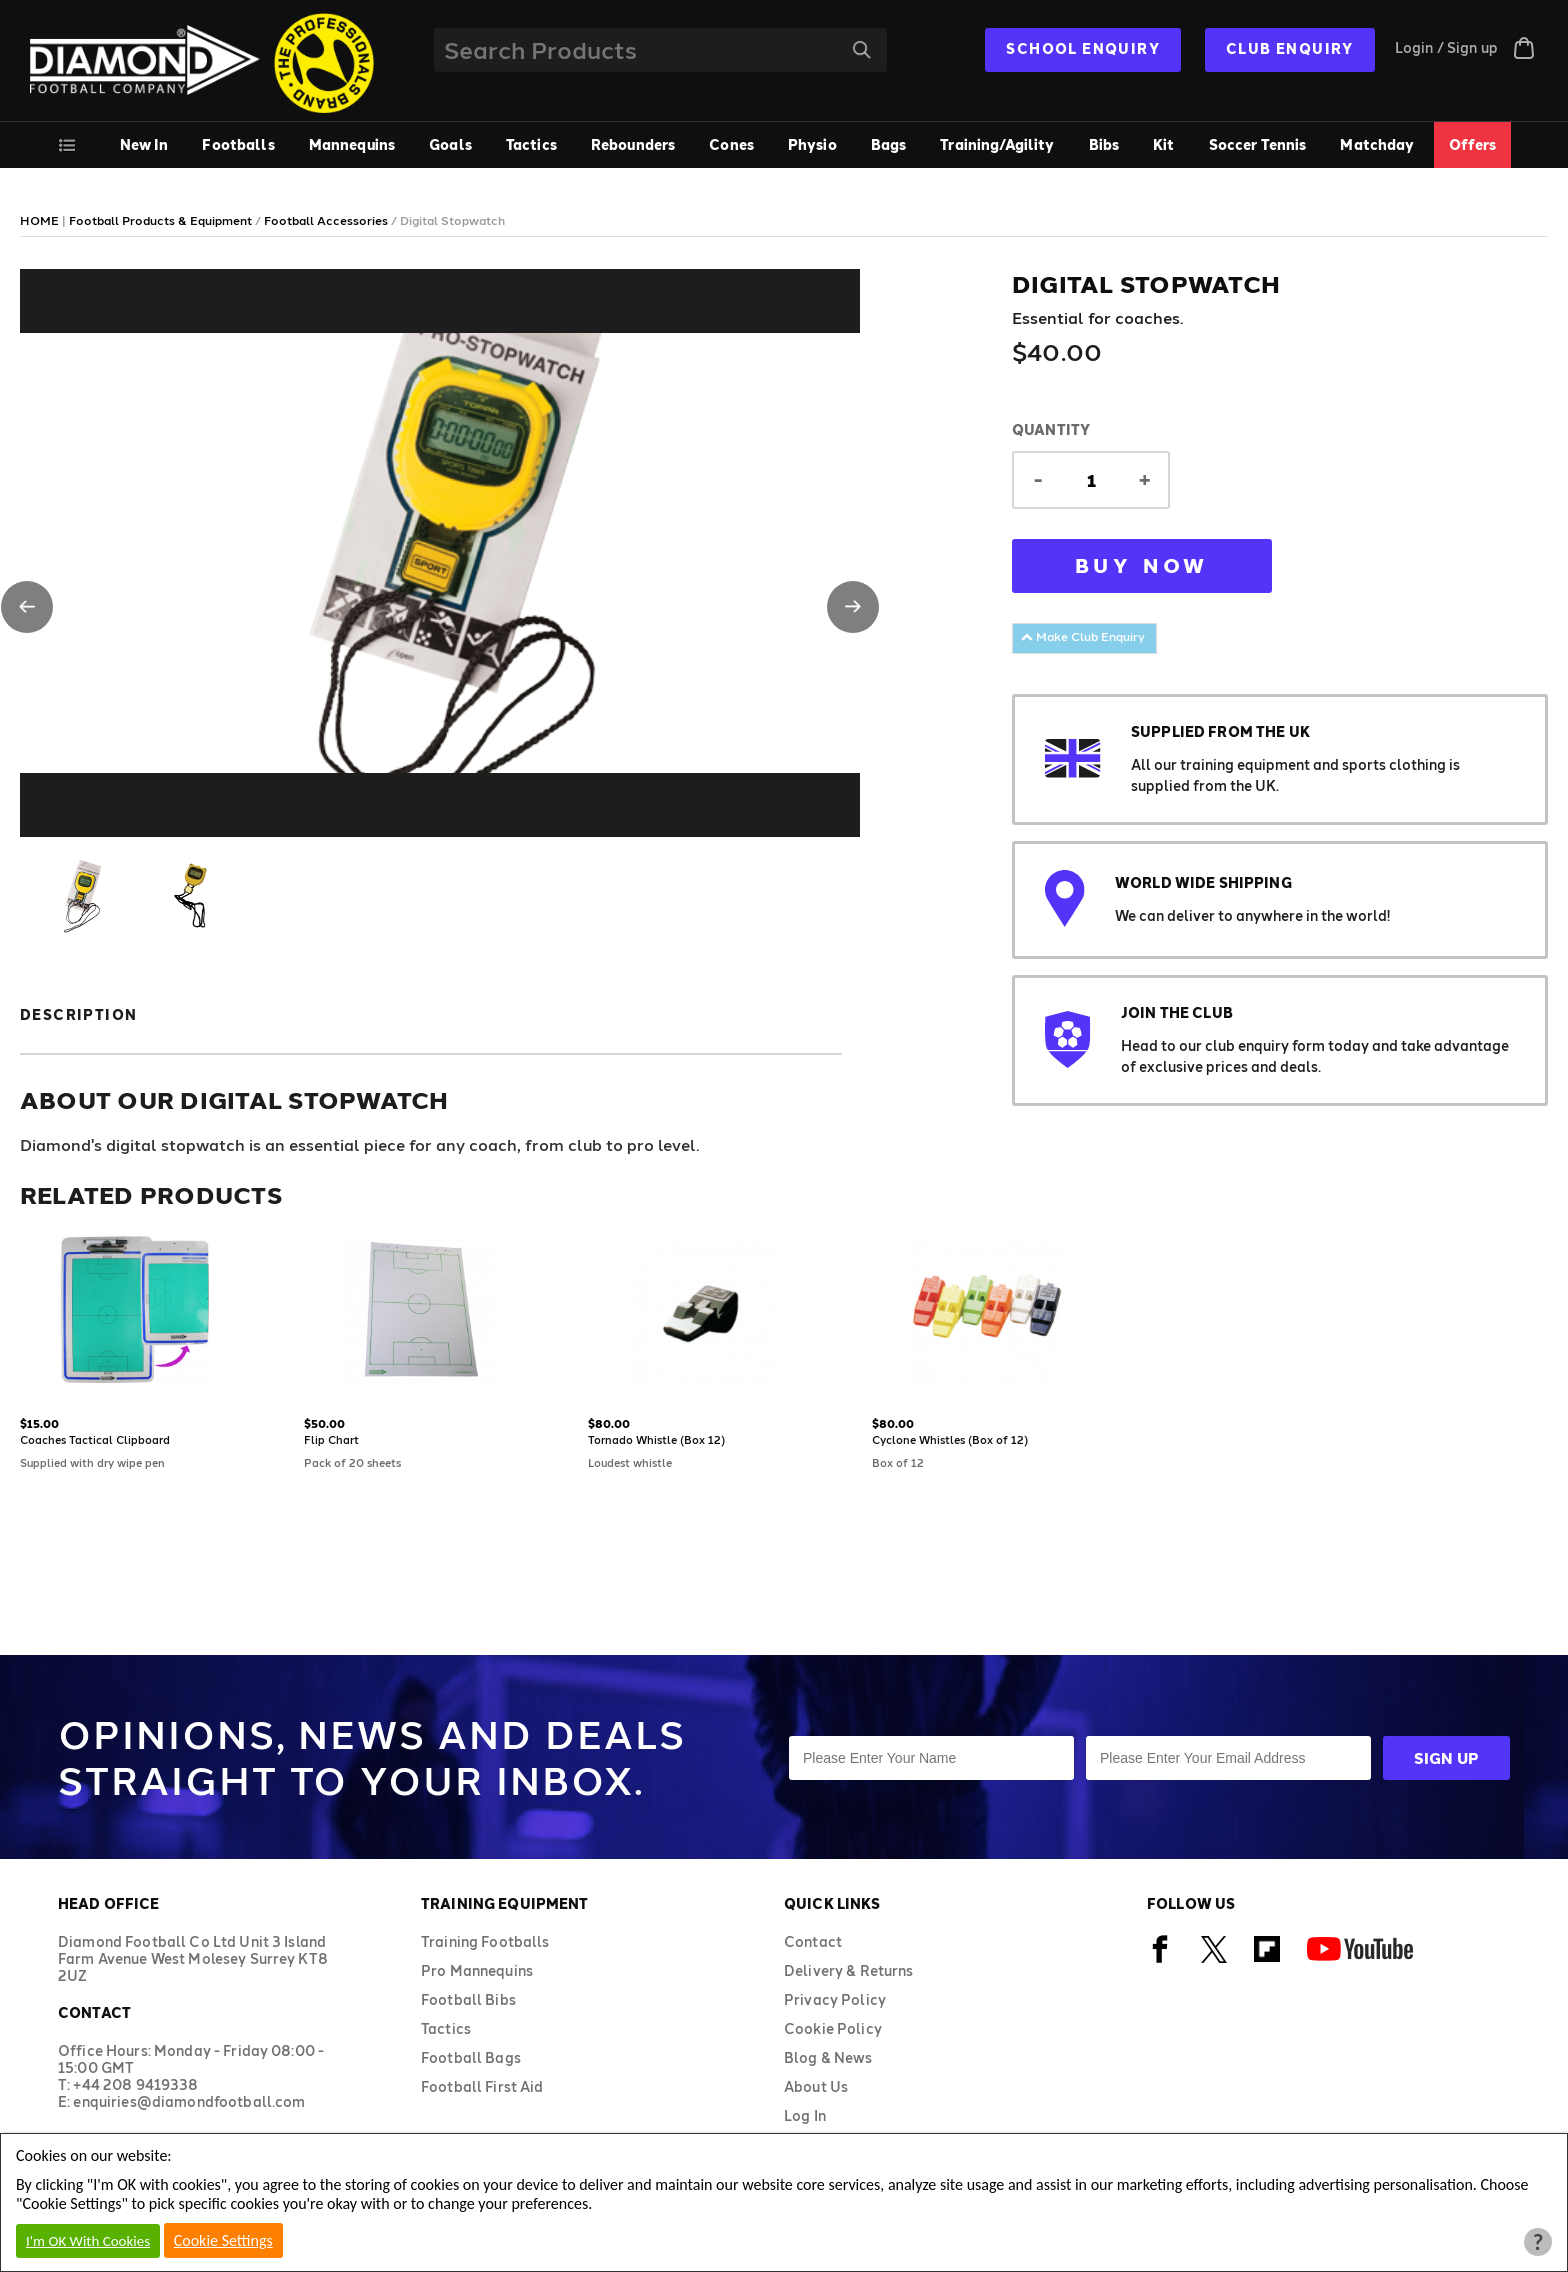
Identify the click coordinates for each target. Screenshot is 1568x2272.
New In (144, 144)
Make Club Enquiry (1083, 636)
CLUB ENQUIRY (1290, 48)
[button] (27, 607)
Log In (805, 2115)
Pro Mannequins (477, 1970)
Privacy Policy (835, 1999)
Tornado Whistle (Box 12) (656, 1439)
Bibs (1104, 144)
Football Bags (471, 2057)
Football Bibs (468, 1999)
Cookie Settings (223, 2240)
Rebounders (633, 144)
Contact (813, 1941)
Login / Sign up (1446, 47)
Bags (889, 144)
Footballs (238, 144)
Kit (1163, 144)
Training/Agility (997, 144)
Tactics (531, 144)
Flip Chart (331, 1439)
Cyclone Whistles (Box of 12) (950, 1439)
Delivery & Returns (849, 1970)
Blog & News (828, 2057)
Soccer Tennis (1258, 144)
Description (78, 1014)
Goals (450, 144)
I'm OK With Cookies (88, 2241)
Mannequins (352, 144)
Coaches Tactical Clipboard (95, 1439)
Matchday (1377, 144)
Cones (731, 144)
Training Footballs (485, 1941)
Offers (1473, 144)
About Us (816, 2086)
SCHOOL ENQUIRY (1083, 48)
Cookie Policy (833, 2028)
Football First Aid (482, 2086)
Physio (812, 144)
